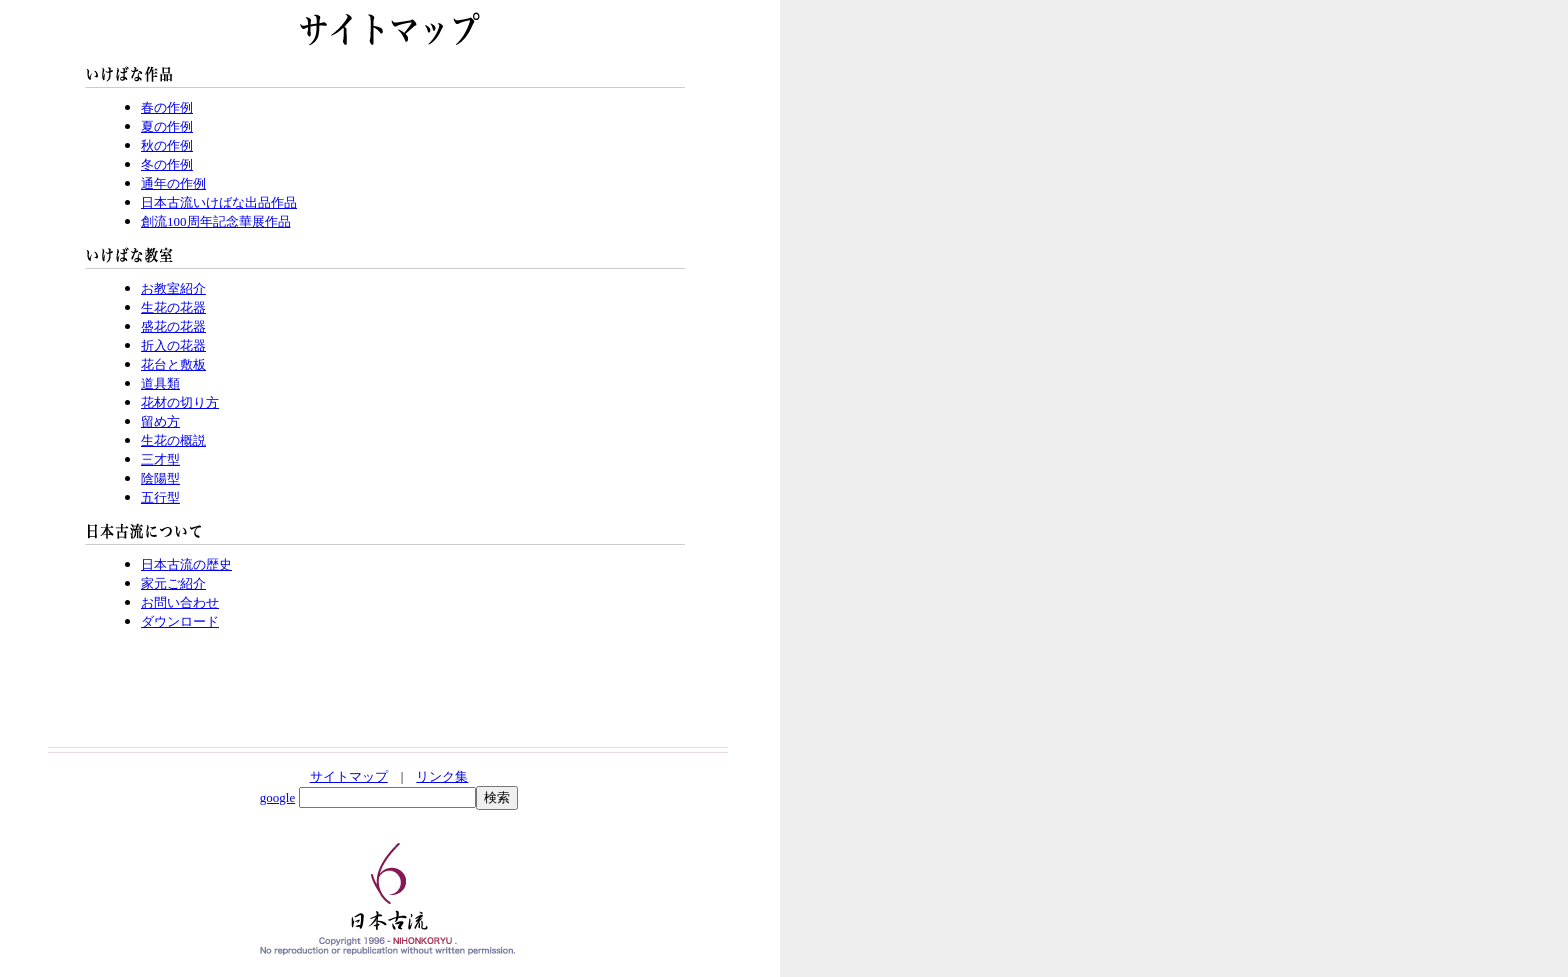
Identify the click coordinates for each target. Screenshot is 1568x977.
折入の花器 (173, 345)
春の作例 (167, 107)
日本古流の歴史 (186, 564)
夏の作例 (167, 126)
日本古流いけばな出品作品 (219, 202)
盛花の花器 (173, 326)
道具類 (160, 383)
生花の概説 (173, 440)
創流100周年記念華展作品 (216, 221)
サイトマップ (349, 776)
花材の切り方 (180, 402)
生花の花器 (173, 307)
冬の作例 (167, 164)
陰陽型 (160, 478)
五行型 (160, 497)
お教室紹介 (173, 288)
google (277, 797)
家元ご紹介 (173, 583)
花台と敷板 (173, 364)
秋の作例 (167, 145)
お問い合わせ (180, 602)
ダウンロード (180, 621)
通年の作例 (173, 183)
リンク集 (442, 776)
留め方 (160, 421)
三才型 (160, 459)
